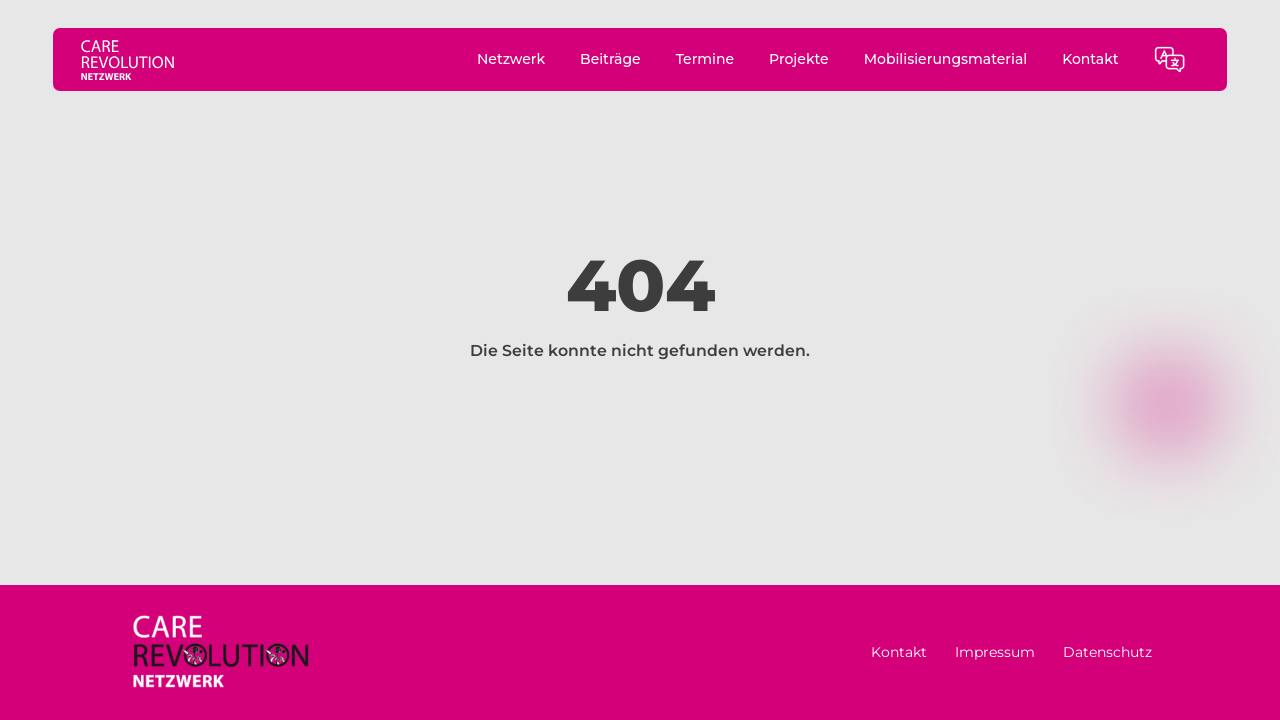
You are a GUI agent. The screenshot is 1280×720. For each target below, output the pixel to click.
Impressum (995, 652)
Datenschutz (1107, 652)
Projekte (799, 59)
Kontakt (1090, 59)
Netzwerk (511, 59)
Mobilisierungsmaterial (946, 59)
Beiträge (610, 59)
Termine (705, 59)
